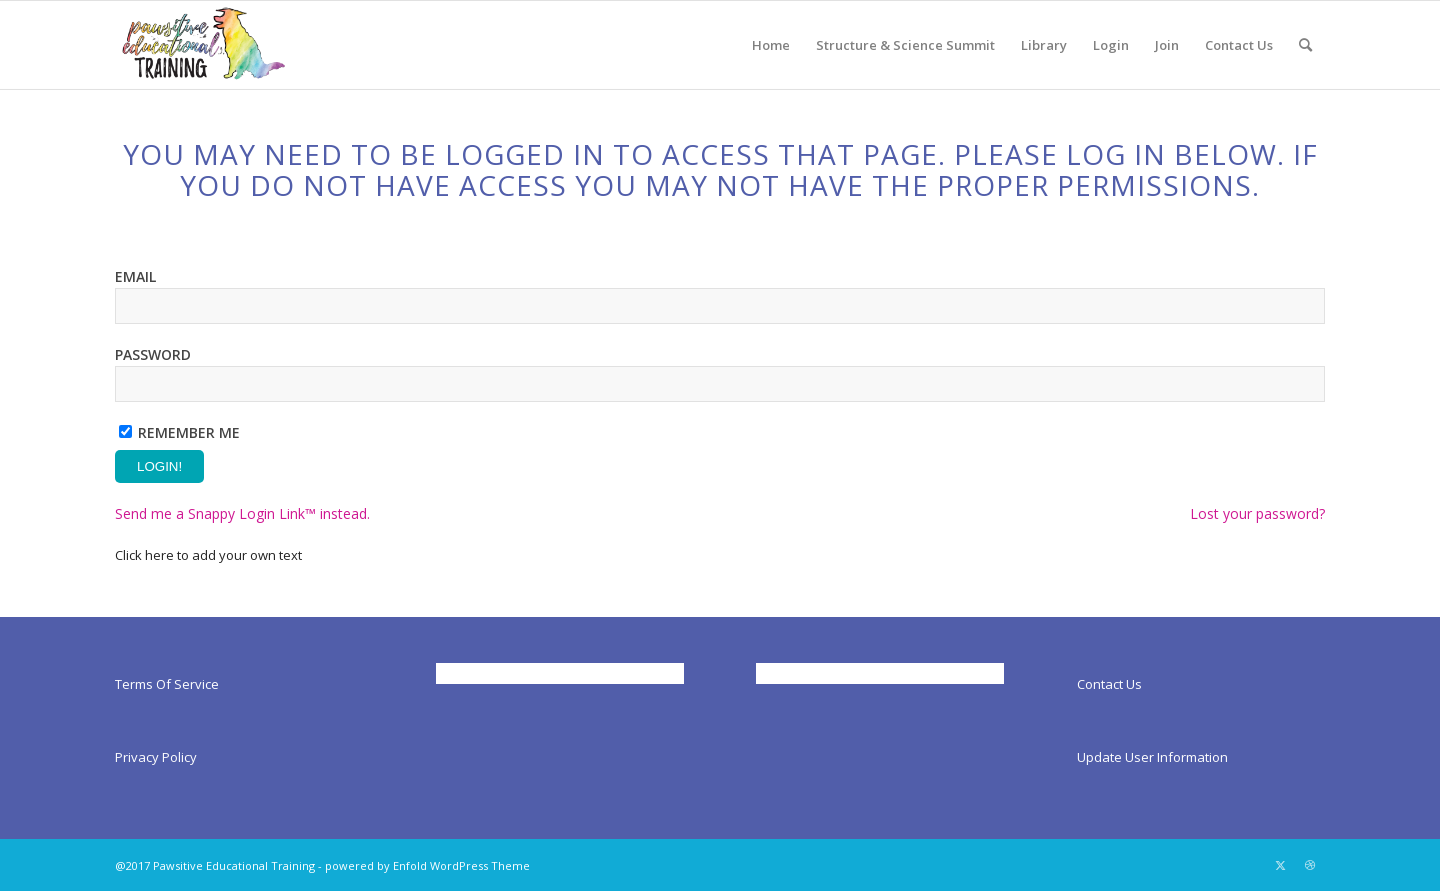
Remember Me (189, 432)
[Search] (1305, 45)
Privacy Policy (156, 757)
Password (153, 354)
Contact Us (1109, 684)
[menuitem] (771, 45)
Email (135, 276)
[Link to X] (1280, 865)
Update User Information (1152, 757)
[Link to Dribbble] (1310, 865)
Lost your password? (1257, 513)
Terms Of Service (167, 684)
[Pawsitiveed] (202, 45)
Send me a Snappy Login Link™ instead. (242, 513)
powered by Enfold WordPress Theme (427, 865)
